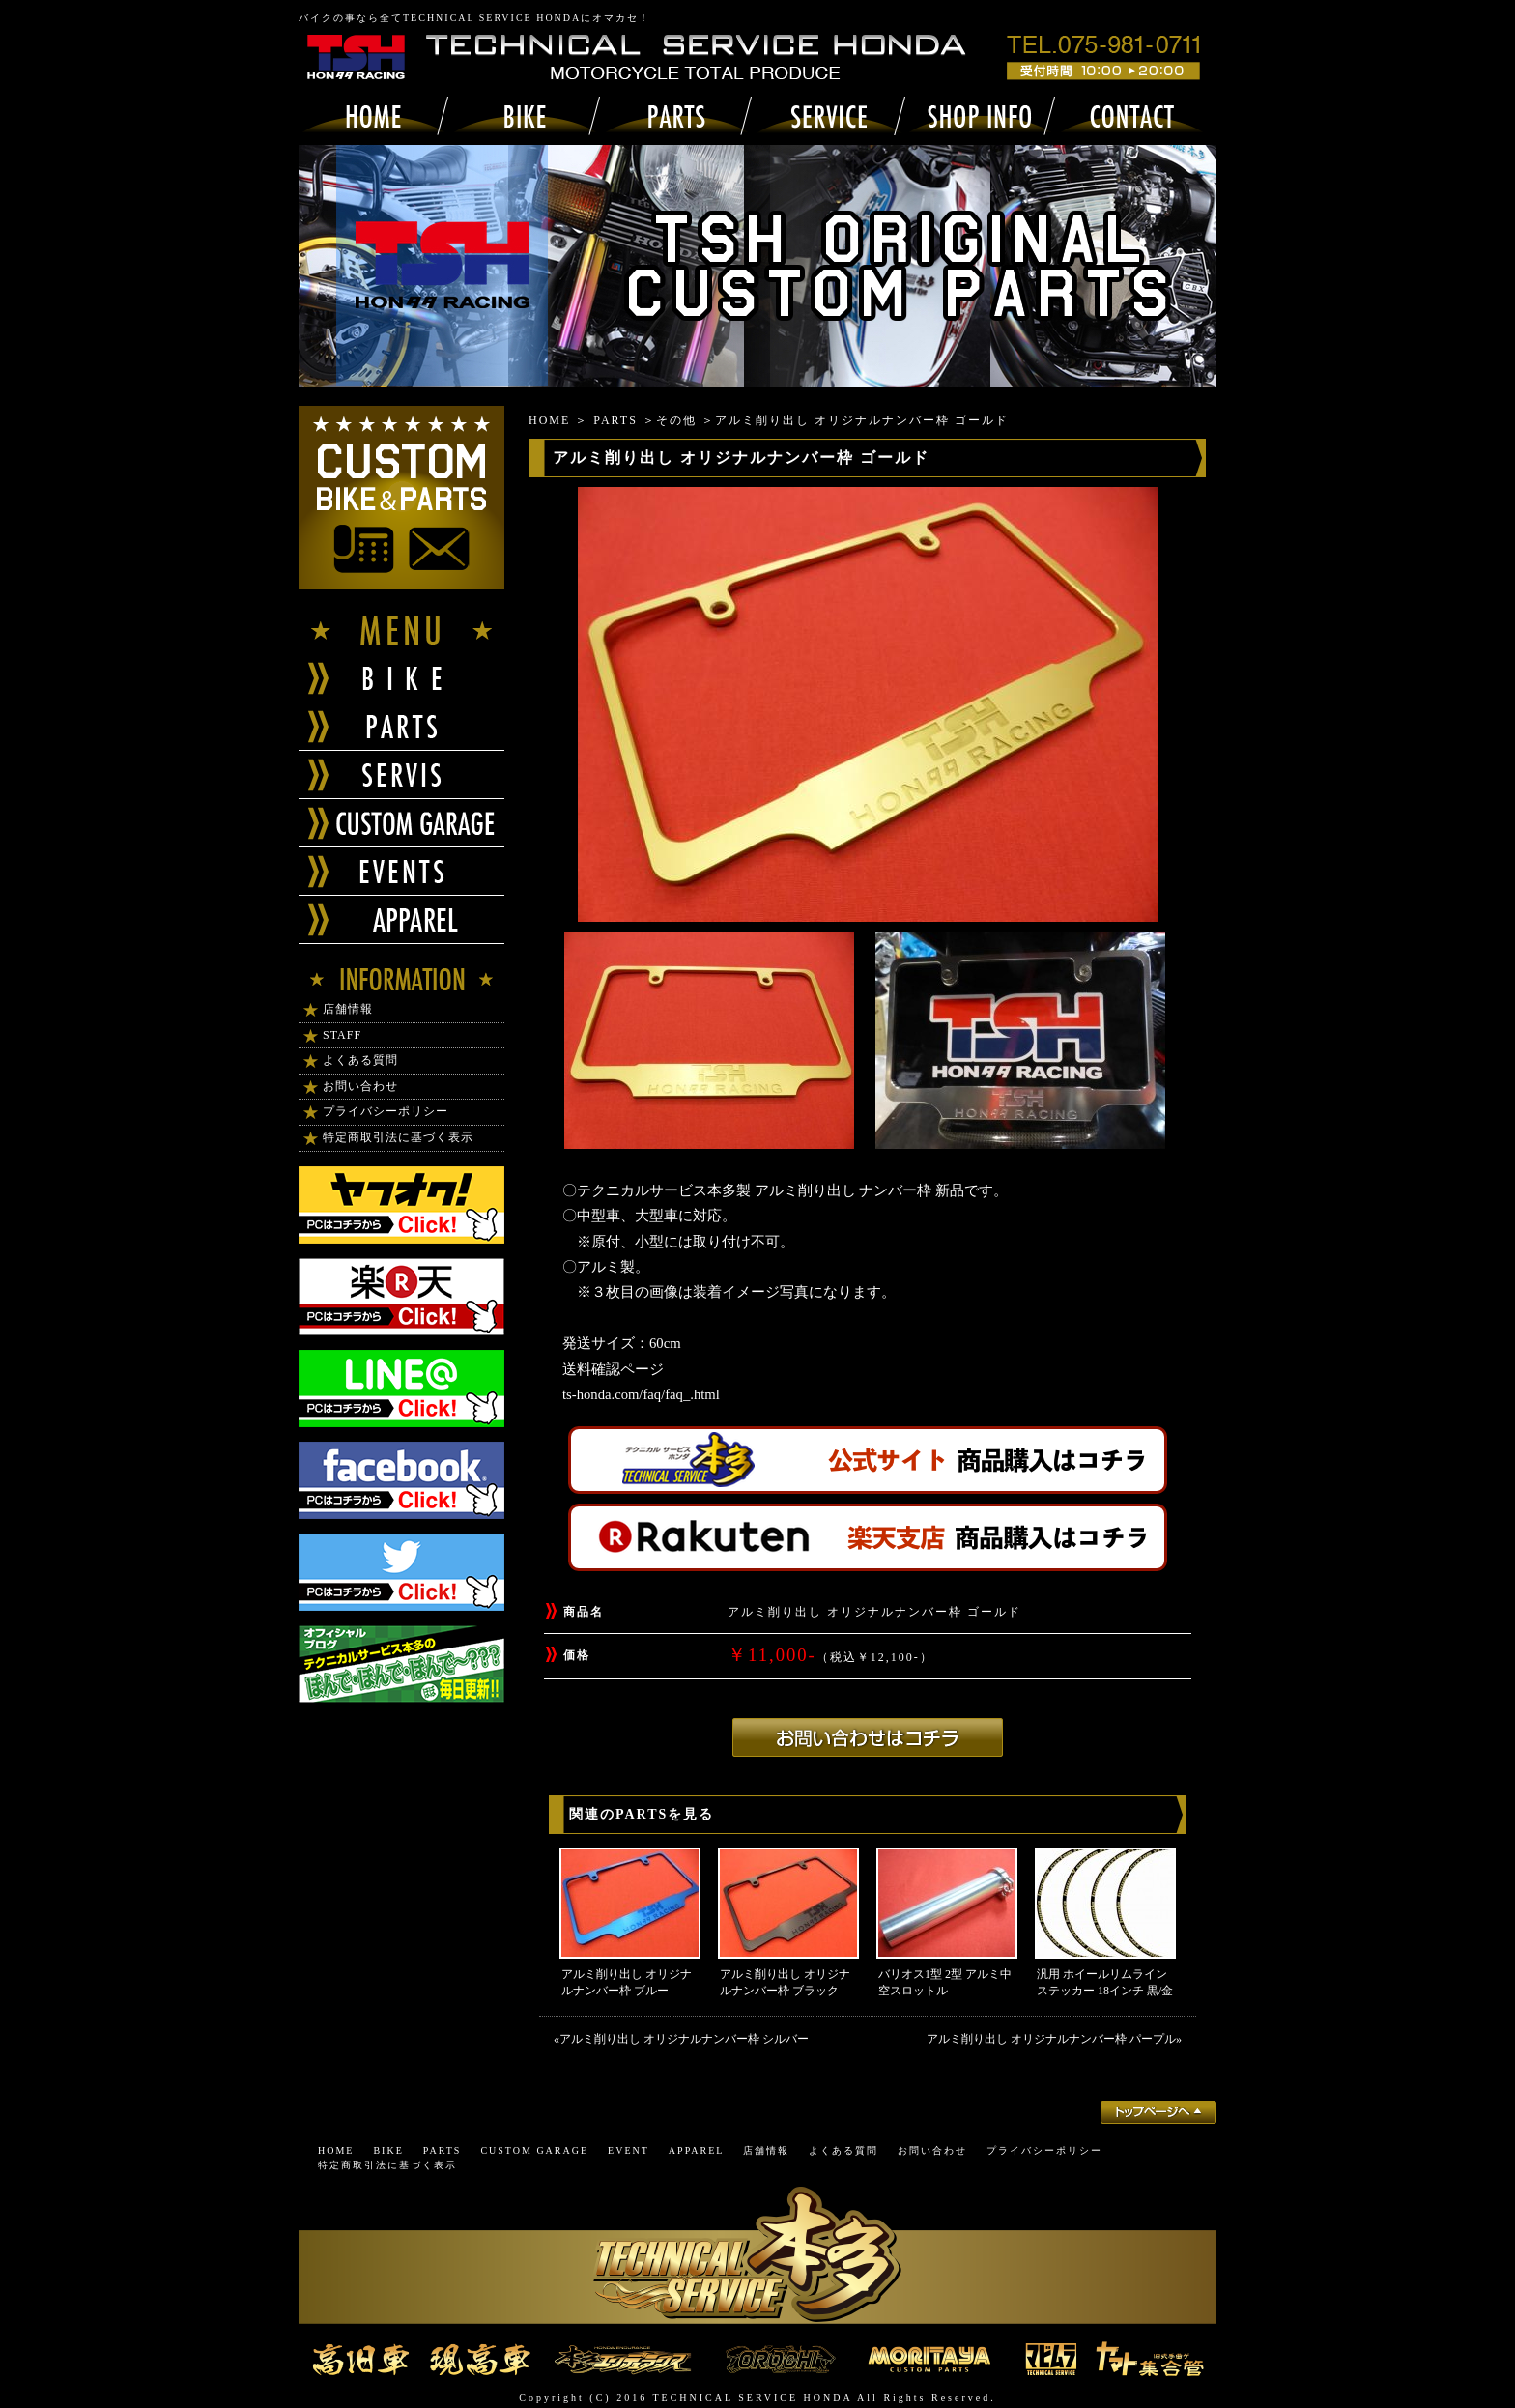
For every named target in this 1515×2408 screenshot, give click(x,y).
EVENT (628, 2150)
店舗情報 (348, 1009)
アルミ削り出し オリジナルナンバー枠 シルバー (684, 2039)
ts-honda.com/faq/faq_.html (641, 1394)
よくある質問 (360, 1060)
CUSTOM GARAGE (534, 2150)
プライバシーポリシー (385, 1111)
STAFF (342, 1035)
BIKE (388, 2150)
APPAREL (697, 2150)
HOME (549, 420)
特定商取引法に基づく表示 (398, 1137)
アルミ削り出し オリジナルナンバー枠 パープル (1051, 2039)
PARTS (615, 420)
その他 (676, 420)
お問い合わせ (360, 1086)
